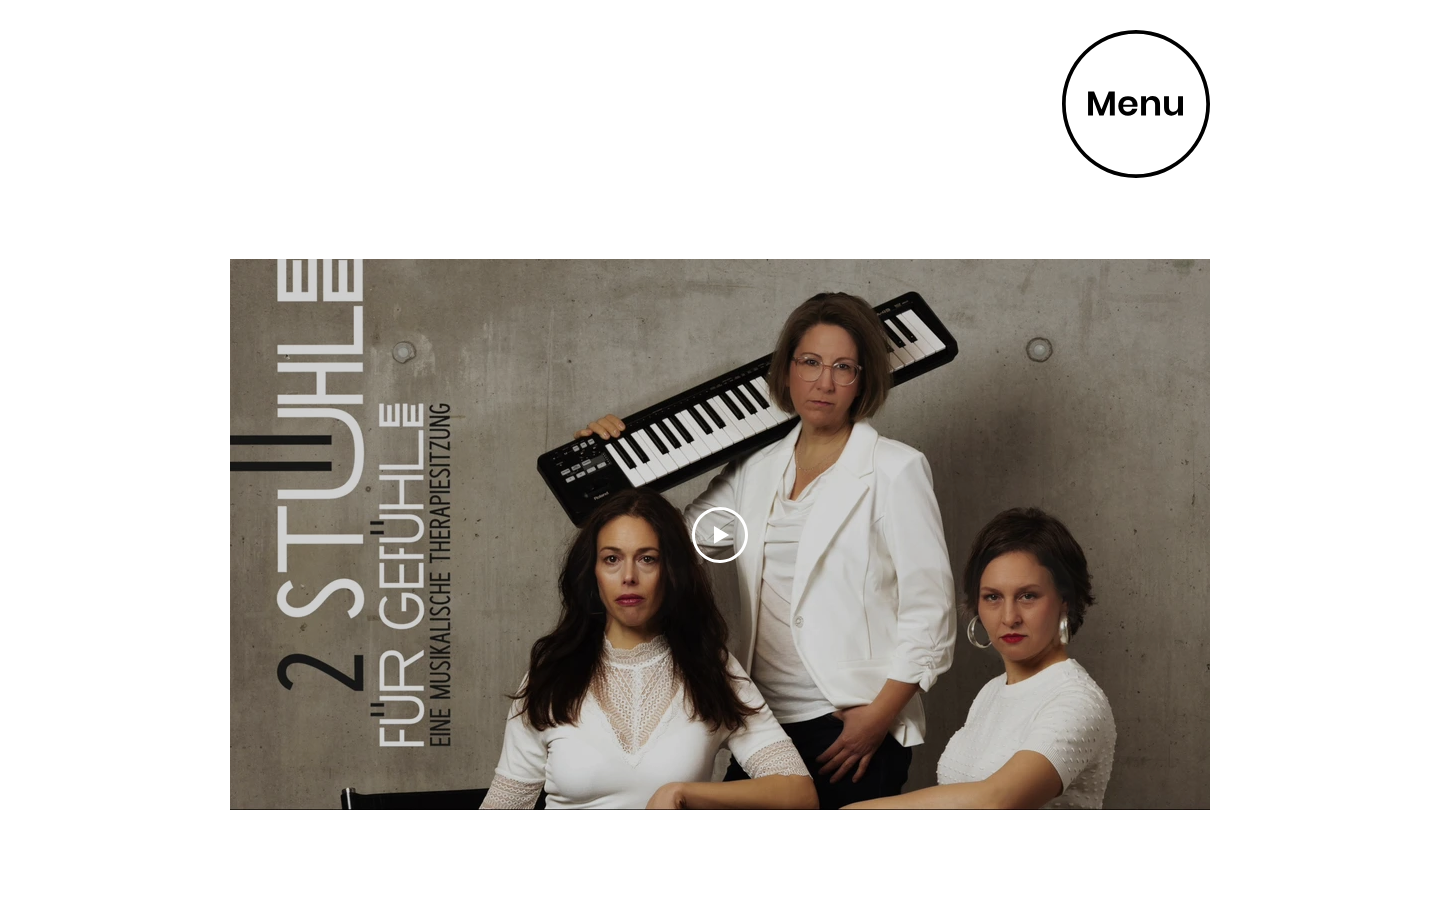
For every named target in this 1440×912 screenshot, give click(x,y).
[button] (1136, 104)
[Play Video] (720, 535)
